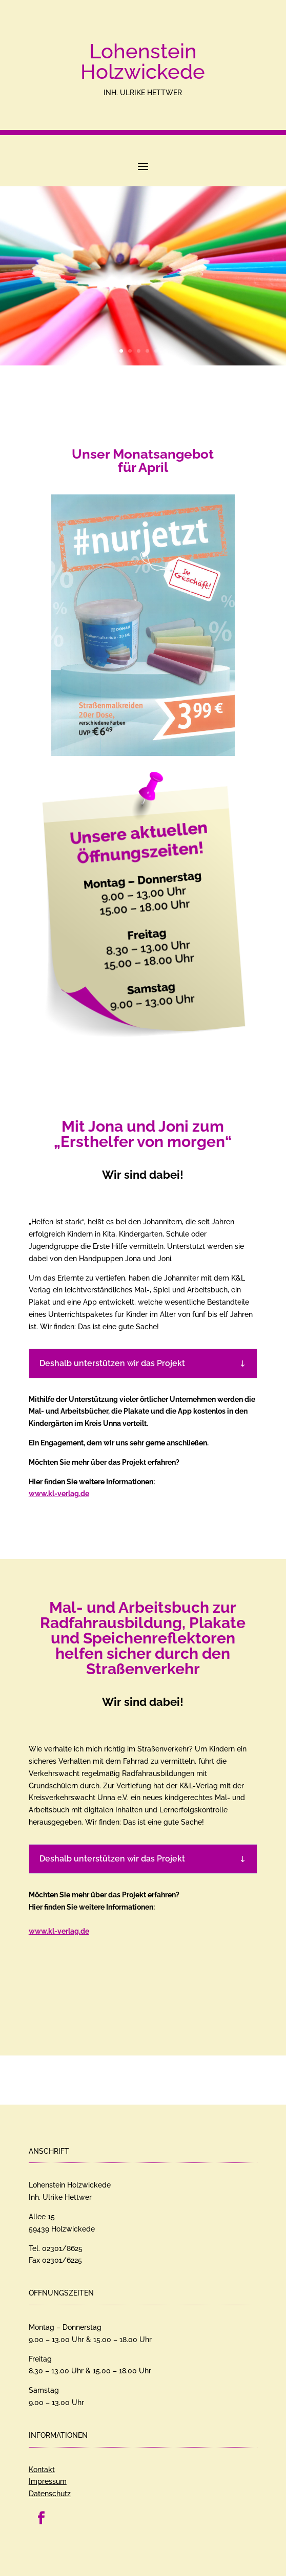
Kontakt (42, 2469)
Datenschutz (50, 2494)
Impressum (48, 2481)
